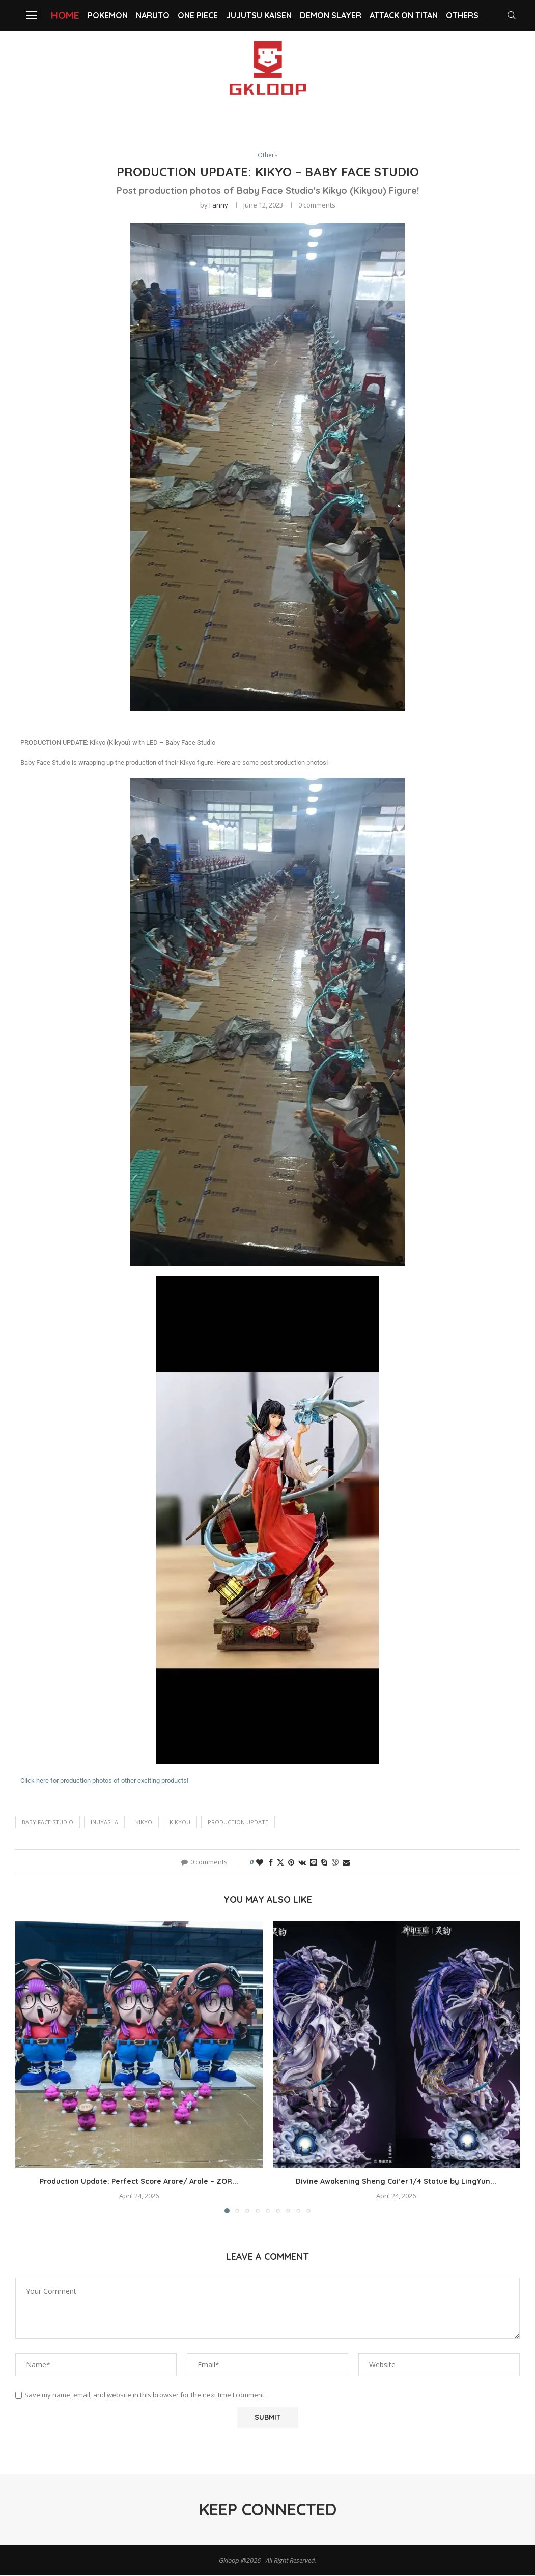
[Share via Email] (346, 1863)
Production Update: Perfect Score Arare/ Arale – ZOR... (139, 2181)
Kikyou (180, 1822)
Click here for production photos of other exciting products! (104, 1781)
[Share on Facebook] (271, 1863)
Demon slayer (330, 15)
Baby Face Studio (47, 1822)
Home (65, 15)
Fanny (218, 205)
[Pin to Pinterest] (291, 1863)
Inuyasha (104, 1822)
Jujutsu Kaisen (259, 15)
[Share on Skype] (324, 1863)
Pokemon (108, 15)
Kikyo (143, 1822)
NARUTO (153, 15)
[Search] (515, 15)
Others (462, 15)
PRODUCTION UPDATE (238, 1822)
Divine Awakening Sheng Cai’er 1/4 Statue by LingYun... (396, 2181)
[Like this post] (259, 1863)
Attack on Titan (404, 15)
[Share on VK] (302, 1863)
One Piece (198, 15)
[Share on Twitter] (280, 1863)
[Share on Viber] (335, 1863)
